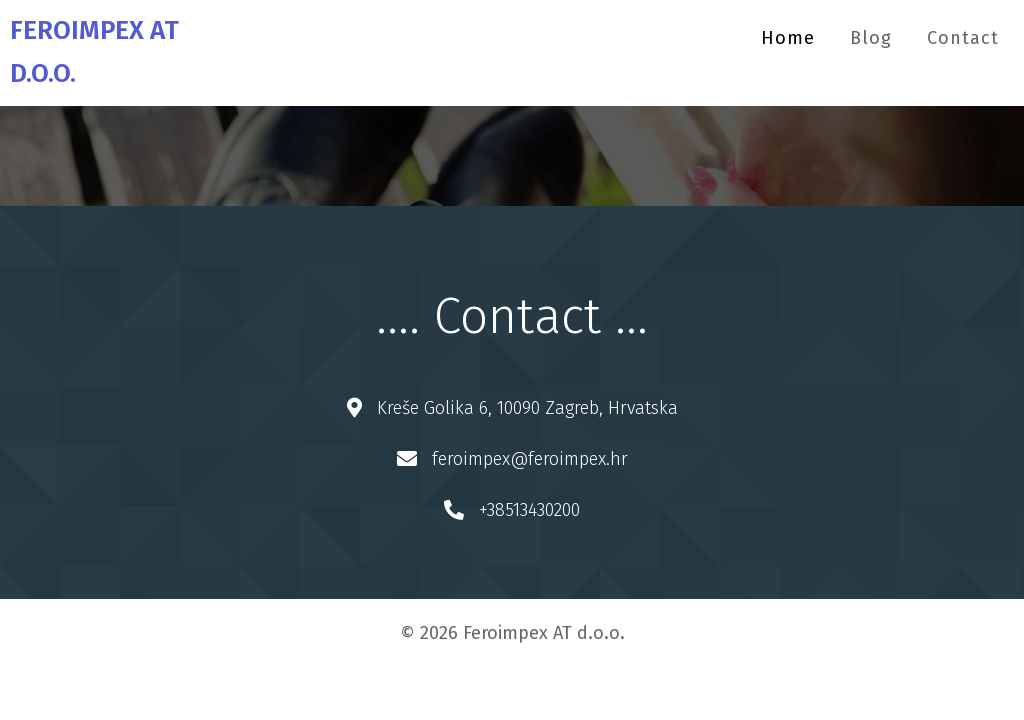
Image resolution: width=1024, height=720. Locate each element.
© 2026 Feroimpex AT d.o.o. (512, 633)
